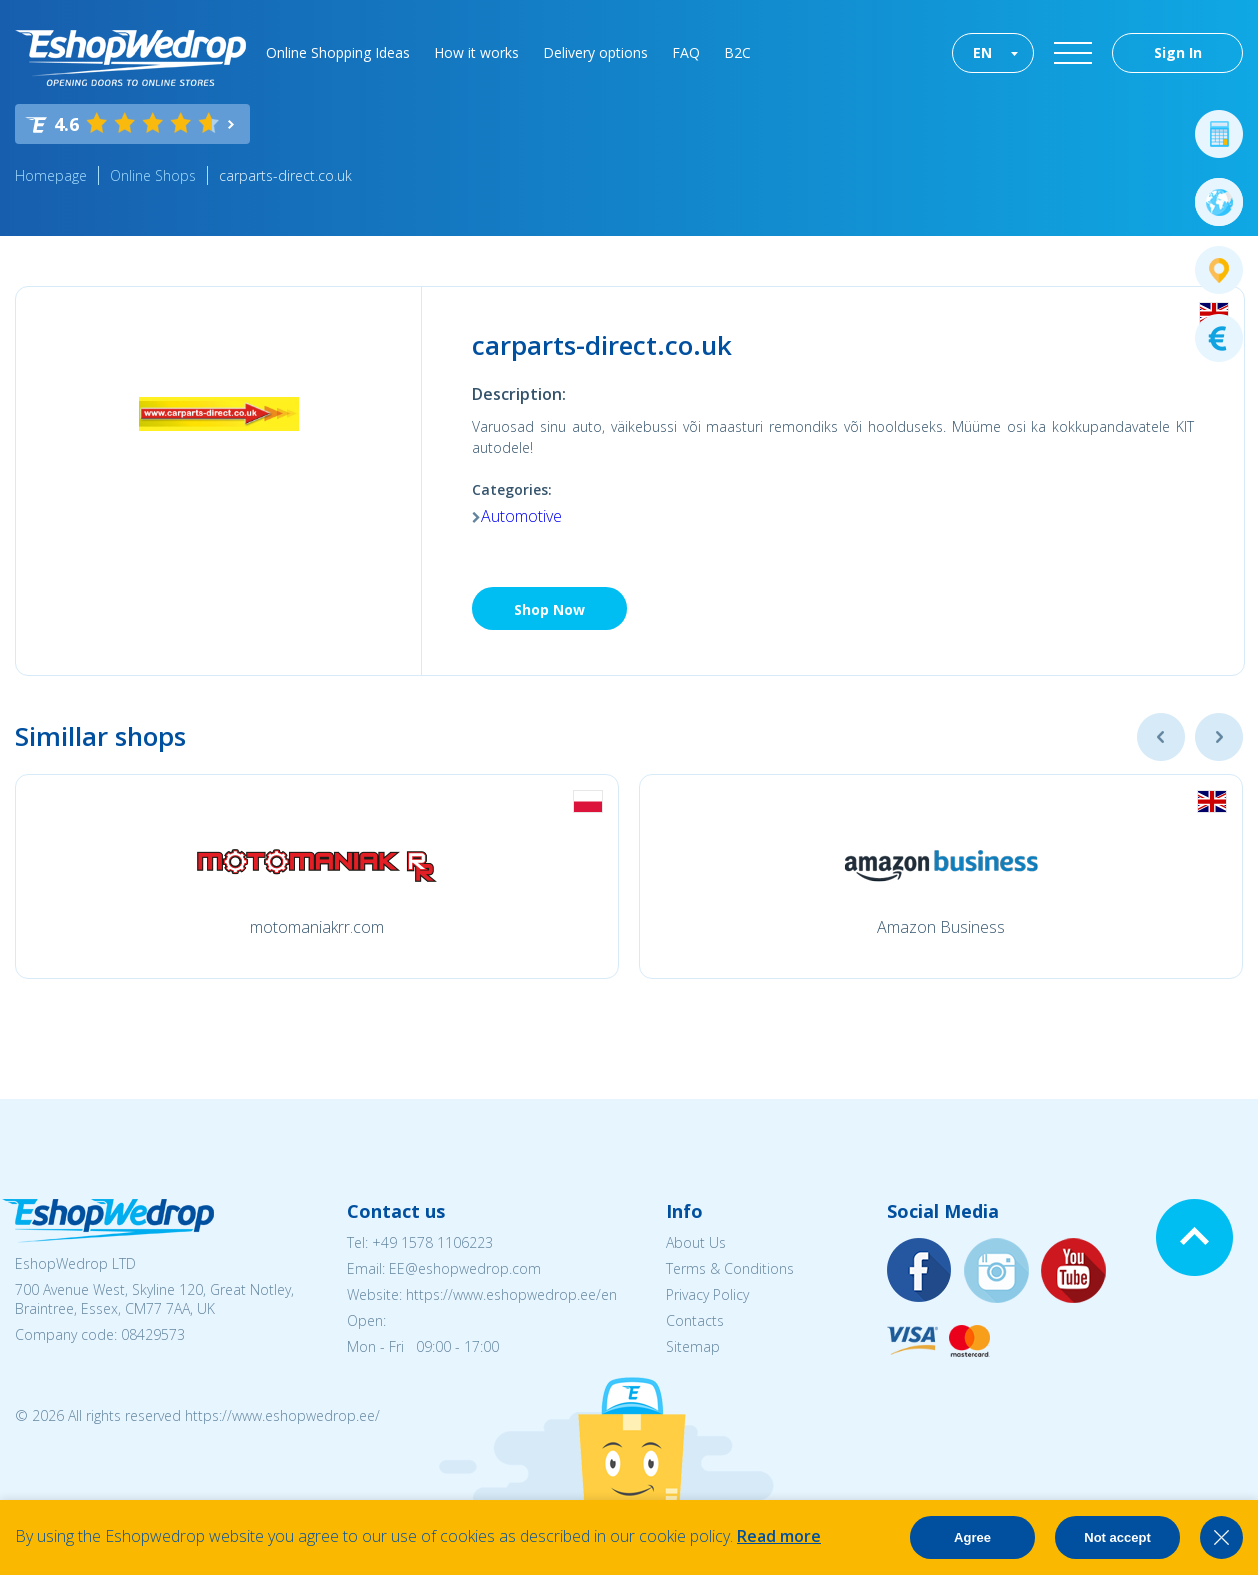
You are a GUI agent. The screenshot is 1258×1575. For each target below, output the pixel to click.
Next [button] (1219, 737)
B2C (737, 52)
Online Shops (153, 175)
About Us (696, 1242)
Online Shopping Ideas (338, 52)
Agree (972, 1537)
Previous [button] (1161, 737)
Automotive (521, 516)
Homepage (51, 175)
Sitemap (693, 1346)
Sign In (1178, 52)
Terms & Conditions (730, 1268)
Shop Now (549, 609)
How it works (476, 52)
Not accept (1117, 1537)
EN (982, 52)
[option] (317, 876)
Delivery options (595, 52)
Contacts (695, 1320)
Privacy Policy (707, 1294)
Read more (779, 1536)
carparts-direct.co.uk (285, 175)
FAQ (686, 52)
